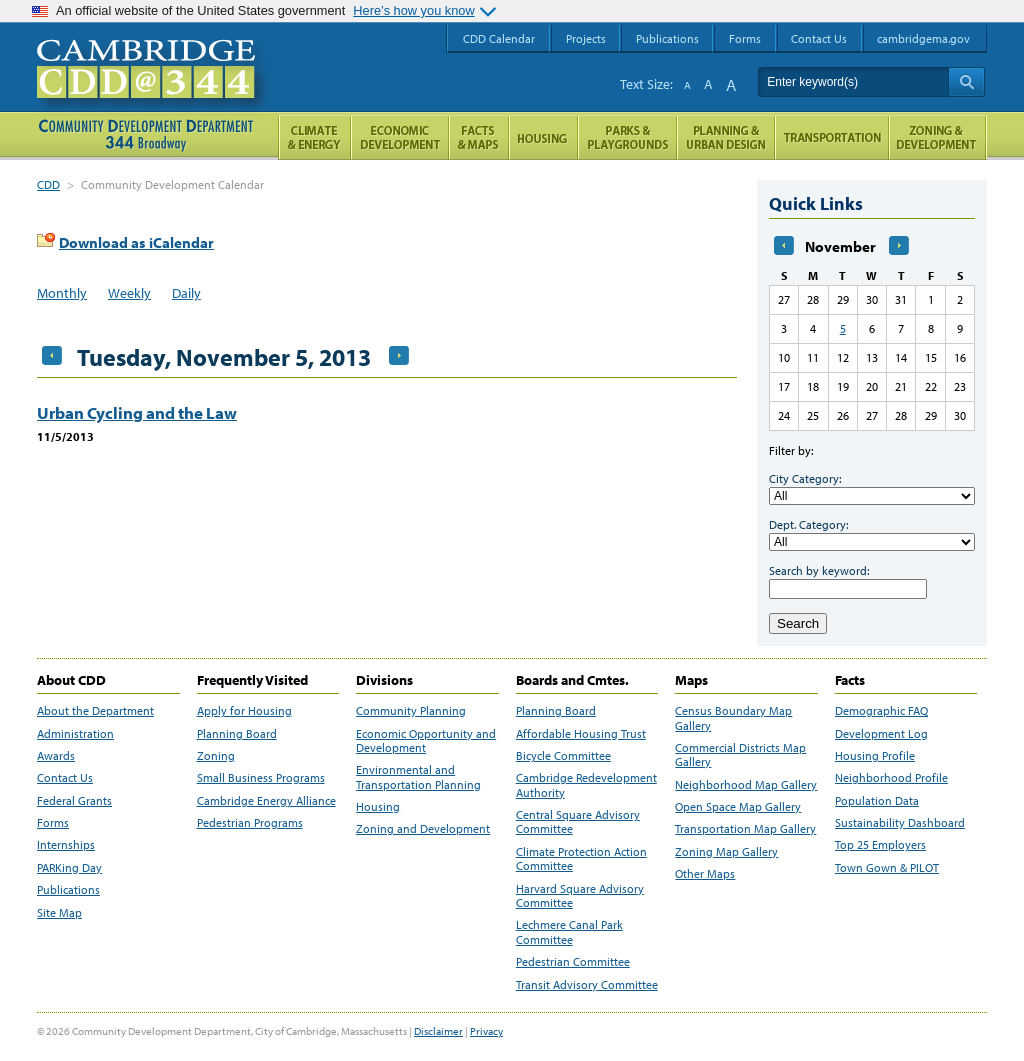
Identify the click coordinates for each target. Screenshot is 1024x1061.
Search (798, 623)
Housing (378, 807)
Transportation (832, 137)
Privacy (486, 1031)
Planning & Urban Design (726, 137)
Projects (586, 38)
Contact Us (65, 778)
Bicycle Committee (563, 756)
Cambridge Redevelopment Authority (586, 785)
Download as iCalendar (136, 242)
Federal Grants (74, 801)
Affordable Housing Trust (581, 734)
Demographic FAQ (881, 711)
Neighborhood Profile (891, 778)
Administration (75, 734)
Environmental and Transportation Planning (418, 777)
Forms (53, 823)
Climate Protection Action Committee (581, 859)
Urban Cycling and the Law (137, 412)
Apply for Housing (244, 711)
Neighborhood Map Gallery (746, 785)
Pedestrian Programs (250, 823)
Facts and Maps (479, 137)
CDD (48, 184)
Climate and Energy (314, 137)
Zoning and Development (423, 829)
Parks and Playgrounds (627, 137)
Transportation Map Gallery (745, 829)
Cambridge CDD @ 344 (154, 89)
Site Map (59, 913)
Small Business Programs (261, 778)
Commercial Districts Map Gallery (740, 755)
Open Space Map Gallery (738, 807)
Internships (66, 845)
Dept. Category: (808, 524)
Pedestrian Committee (573, 962)
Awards (56, 756)
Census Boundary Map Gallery (733, 718)
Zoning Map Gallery (726, 852)
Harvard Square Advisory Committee (580, 896)
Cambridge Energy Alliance (266, 801)
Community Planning (411, 711)
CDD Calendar (499, 38)
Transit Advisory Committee (587, 985)
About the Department (95, 711)
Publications (68, 890)
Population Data (877, 801)
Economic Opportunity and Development (426, 741)
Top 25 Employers (880, 845)
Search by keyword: (819, 570)
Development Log (881, 734)
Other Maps (705, 874)
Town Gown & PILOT (887, 868)
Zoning (216, 756)
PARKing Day (69, 868)
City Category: (805, 478)
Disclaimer (438, 1031)
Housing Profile (875, 756)
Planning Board (237, 734)
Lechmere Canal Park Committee (569, 932)
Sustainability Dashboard (900, 823)
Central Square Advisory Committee (578, 822)
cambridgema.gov (923, 38)
